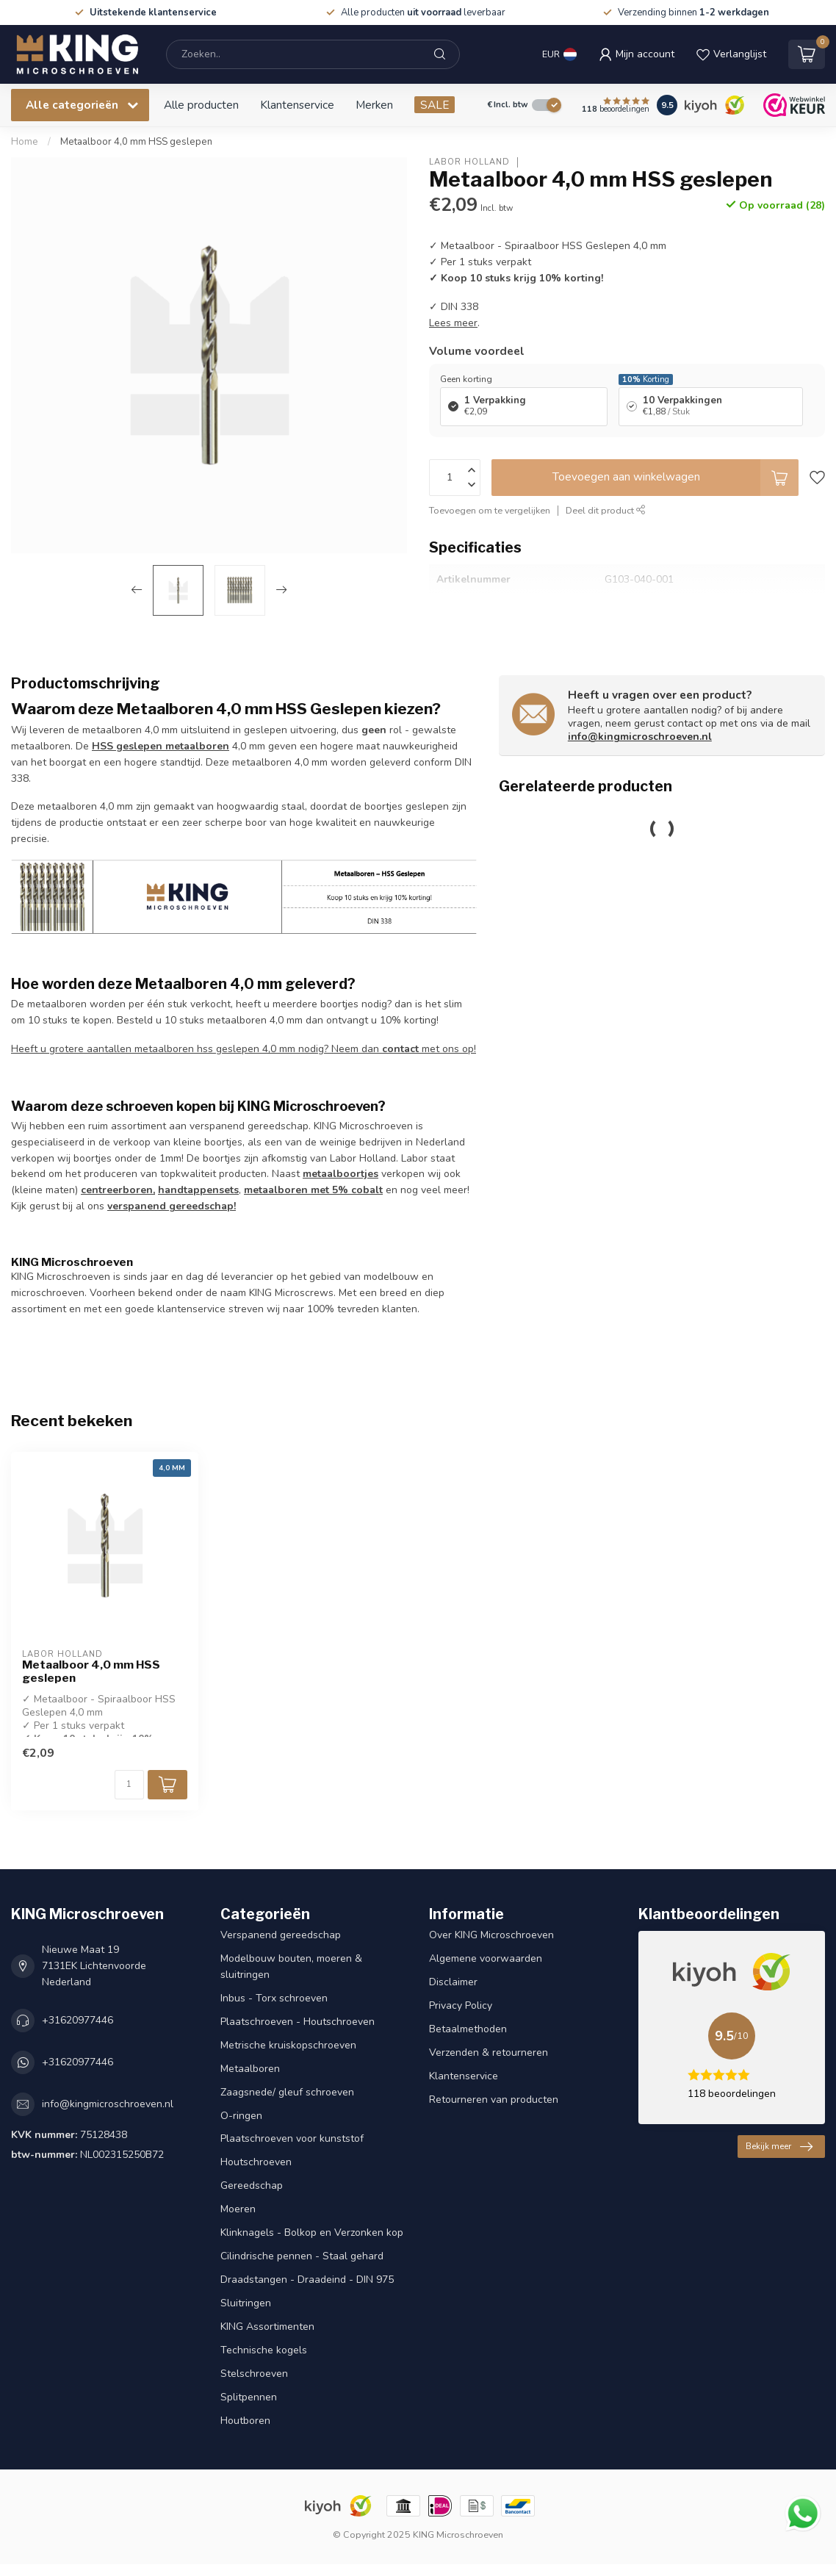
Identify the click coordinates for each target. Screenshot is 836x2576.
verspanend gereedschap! (171, 1206)
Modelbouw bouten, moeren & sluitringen (291, 1966)
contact (400, 1049)
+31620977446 (77, 2020)
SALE (434, 104)
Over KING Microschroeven (491, 1935)
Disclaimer (453, 1982)
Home (24, 141)
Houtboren (245, 2421)
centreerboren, (118, 1190)
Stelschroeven (254, 2374)
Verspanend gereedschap (280, 1935)
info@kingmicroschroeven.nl (640, 737)
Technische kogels (263, 2350)
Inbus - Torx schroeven (274, 1998)
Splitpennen (248, 2397)
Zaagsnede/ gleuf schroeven (287, 2092)
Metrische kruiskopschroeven (288, 2045)
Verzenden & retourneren (488, 2052)
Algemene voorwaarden (485, 1958)
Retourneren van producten (493, 2100)
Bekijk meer (779, 2147)
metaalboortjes (340, 1174)
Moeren (238, 2209)
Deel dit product (606, 510)
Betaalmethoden (468, 2029)
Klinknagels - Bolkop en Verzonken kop (311, 2232)
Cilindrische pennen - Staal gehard (301, 2256)
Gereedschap (251, 2185)
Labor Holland (469, 162)
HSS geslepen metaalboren (160, 746)
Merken (374, 104)
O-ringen (241, 2116)
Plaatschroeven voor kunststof (292, 2138)
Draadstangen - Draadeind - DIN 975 (307, 2280)
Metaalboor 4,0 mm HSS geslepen (136, 141)
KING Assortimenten (267, 2327)
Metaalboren (250, 2069)
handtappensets (198, 1190)
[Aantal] (129, 1784)
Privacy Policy (460, 2005)
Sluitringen (245, 2303)
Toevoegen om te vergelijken (489, 510)
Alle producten (201, 104)
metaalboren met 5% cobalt (313, 1190)
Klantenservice (297, 104)
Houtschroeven (256, 2162)
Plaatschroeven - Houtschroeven (297, 2022)
